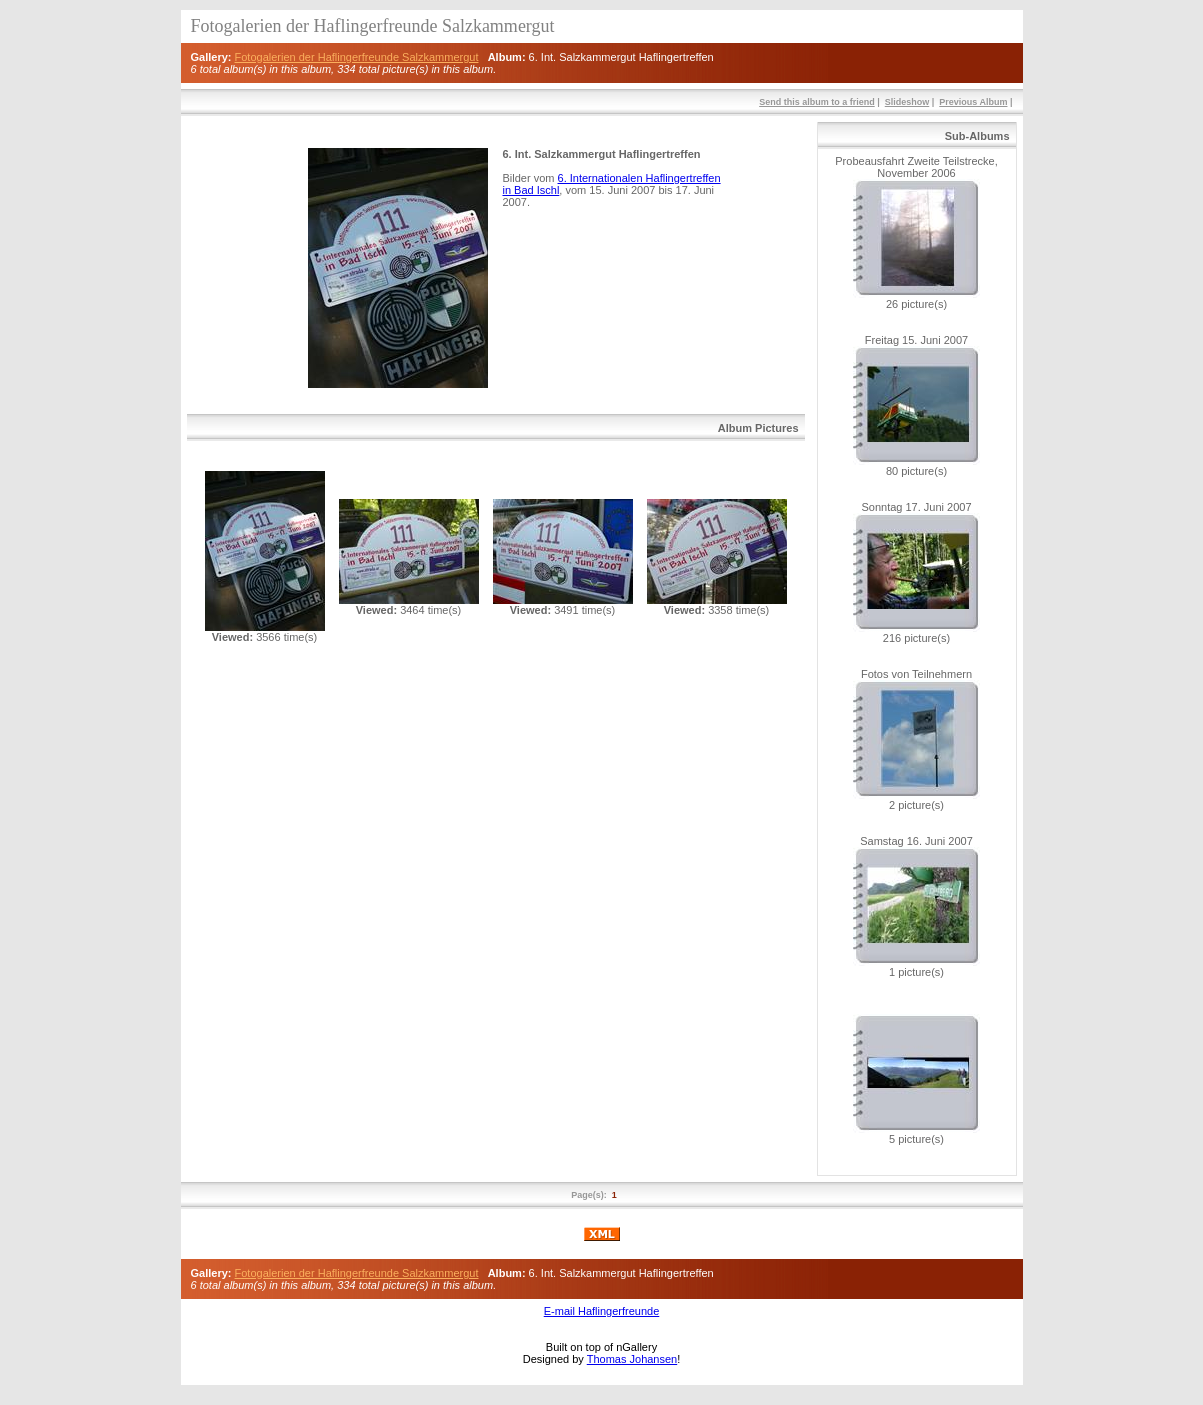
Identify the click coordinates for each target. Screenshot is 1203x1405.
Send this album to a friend (817, 102)
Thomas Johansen (632, 1359)
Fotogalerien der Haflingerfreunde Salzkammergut (357, 57)
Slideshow (907, 102)
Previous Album (973, 102)
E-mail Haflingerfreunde (602, 1311)
